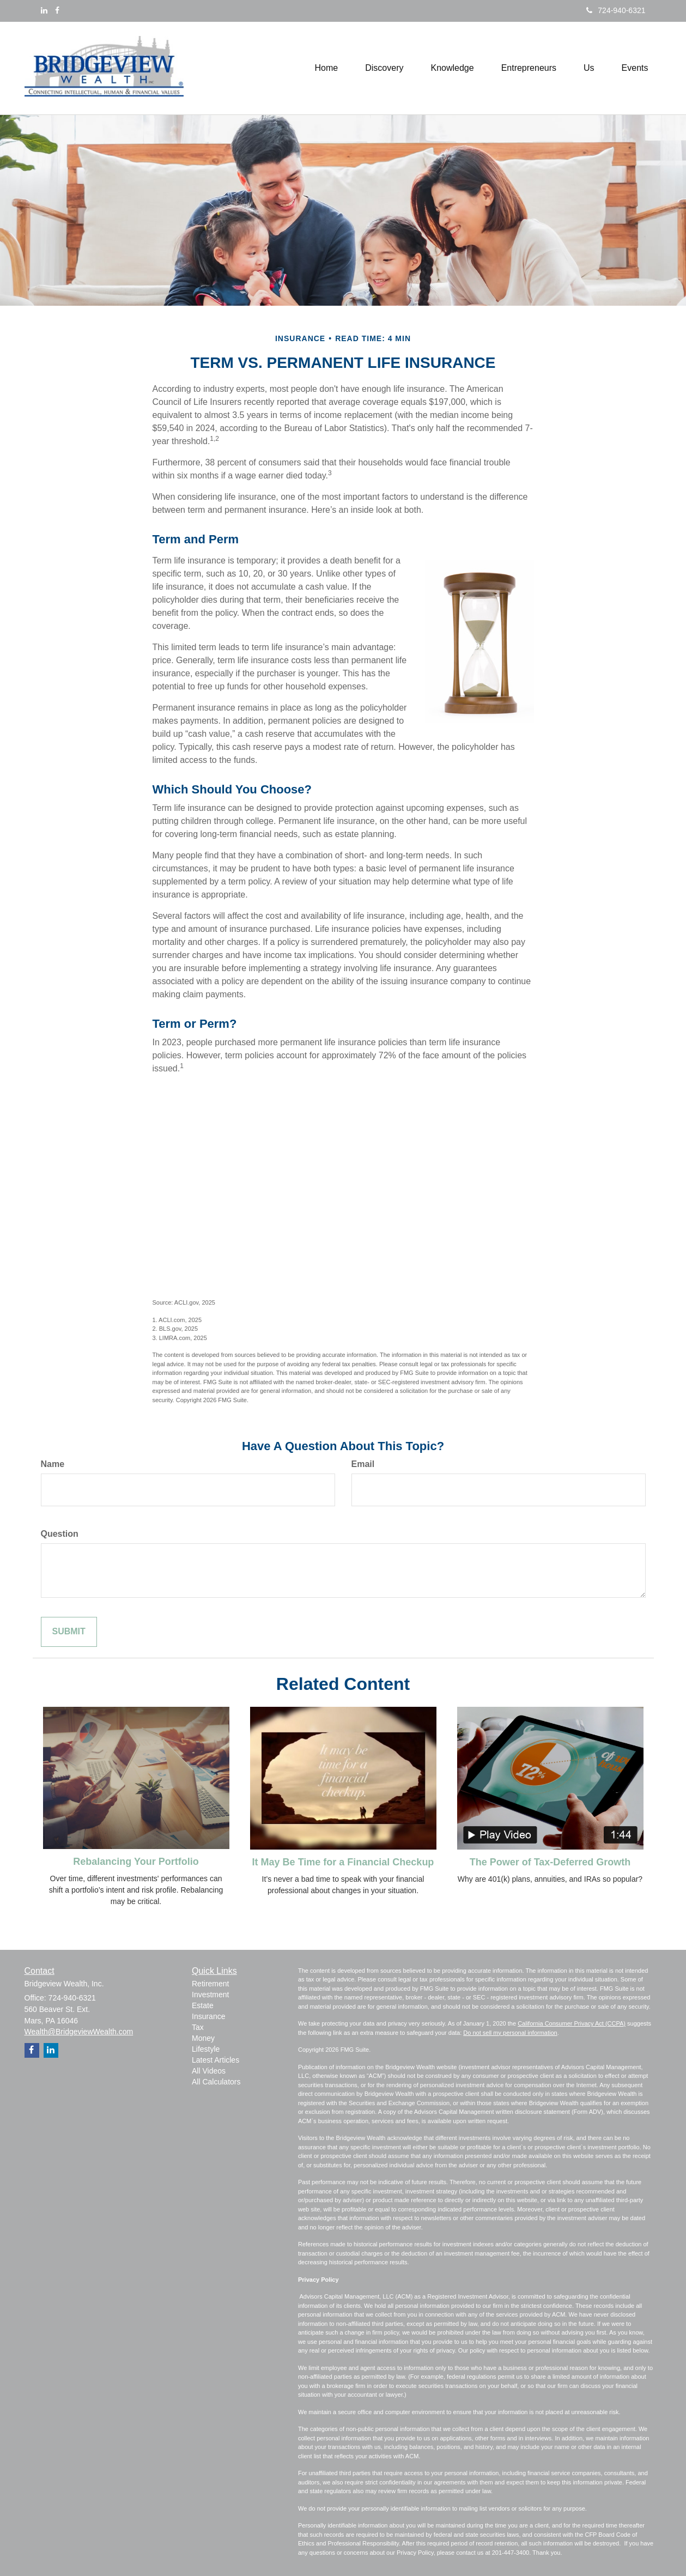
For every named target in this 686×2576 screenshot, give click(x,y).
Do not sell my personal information (510, 2032)
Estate (203, 2005)
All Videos (209, 2070)
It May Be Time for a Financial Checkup (343, 1862)
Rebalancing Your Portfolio (135, 1861)
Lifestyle (206, 2049)
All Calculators (216, 2081)
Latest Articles (215, 2060)
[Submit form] (69, 1632)
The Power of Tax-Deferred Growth (550, 1862)
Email (363, 1464)
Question (59, 1533)
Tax (198, 2027)
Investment (210, 1994)
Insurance (208, 2016)
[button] (384, 68)
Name (53, 1464)
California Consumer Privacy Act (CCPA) (572, 2023)
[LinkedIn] (44, 10)
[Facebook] (57, 10)
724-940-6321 (615, 10)
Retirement (210, 1983)
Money (203, 2038)
